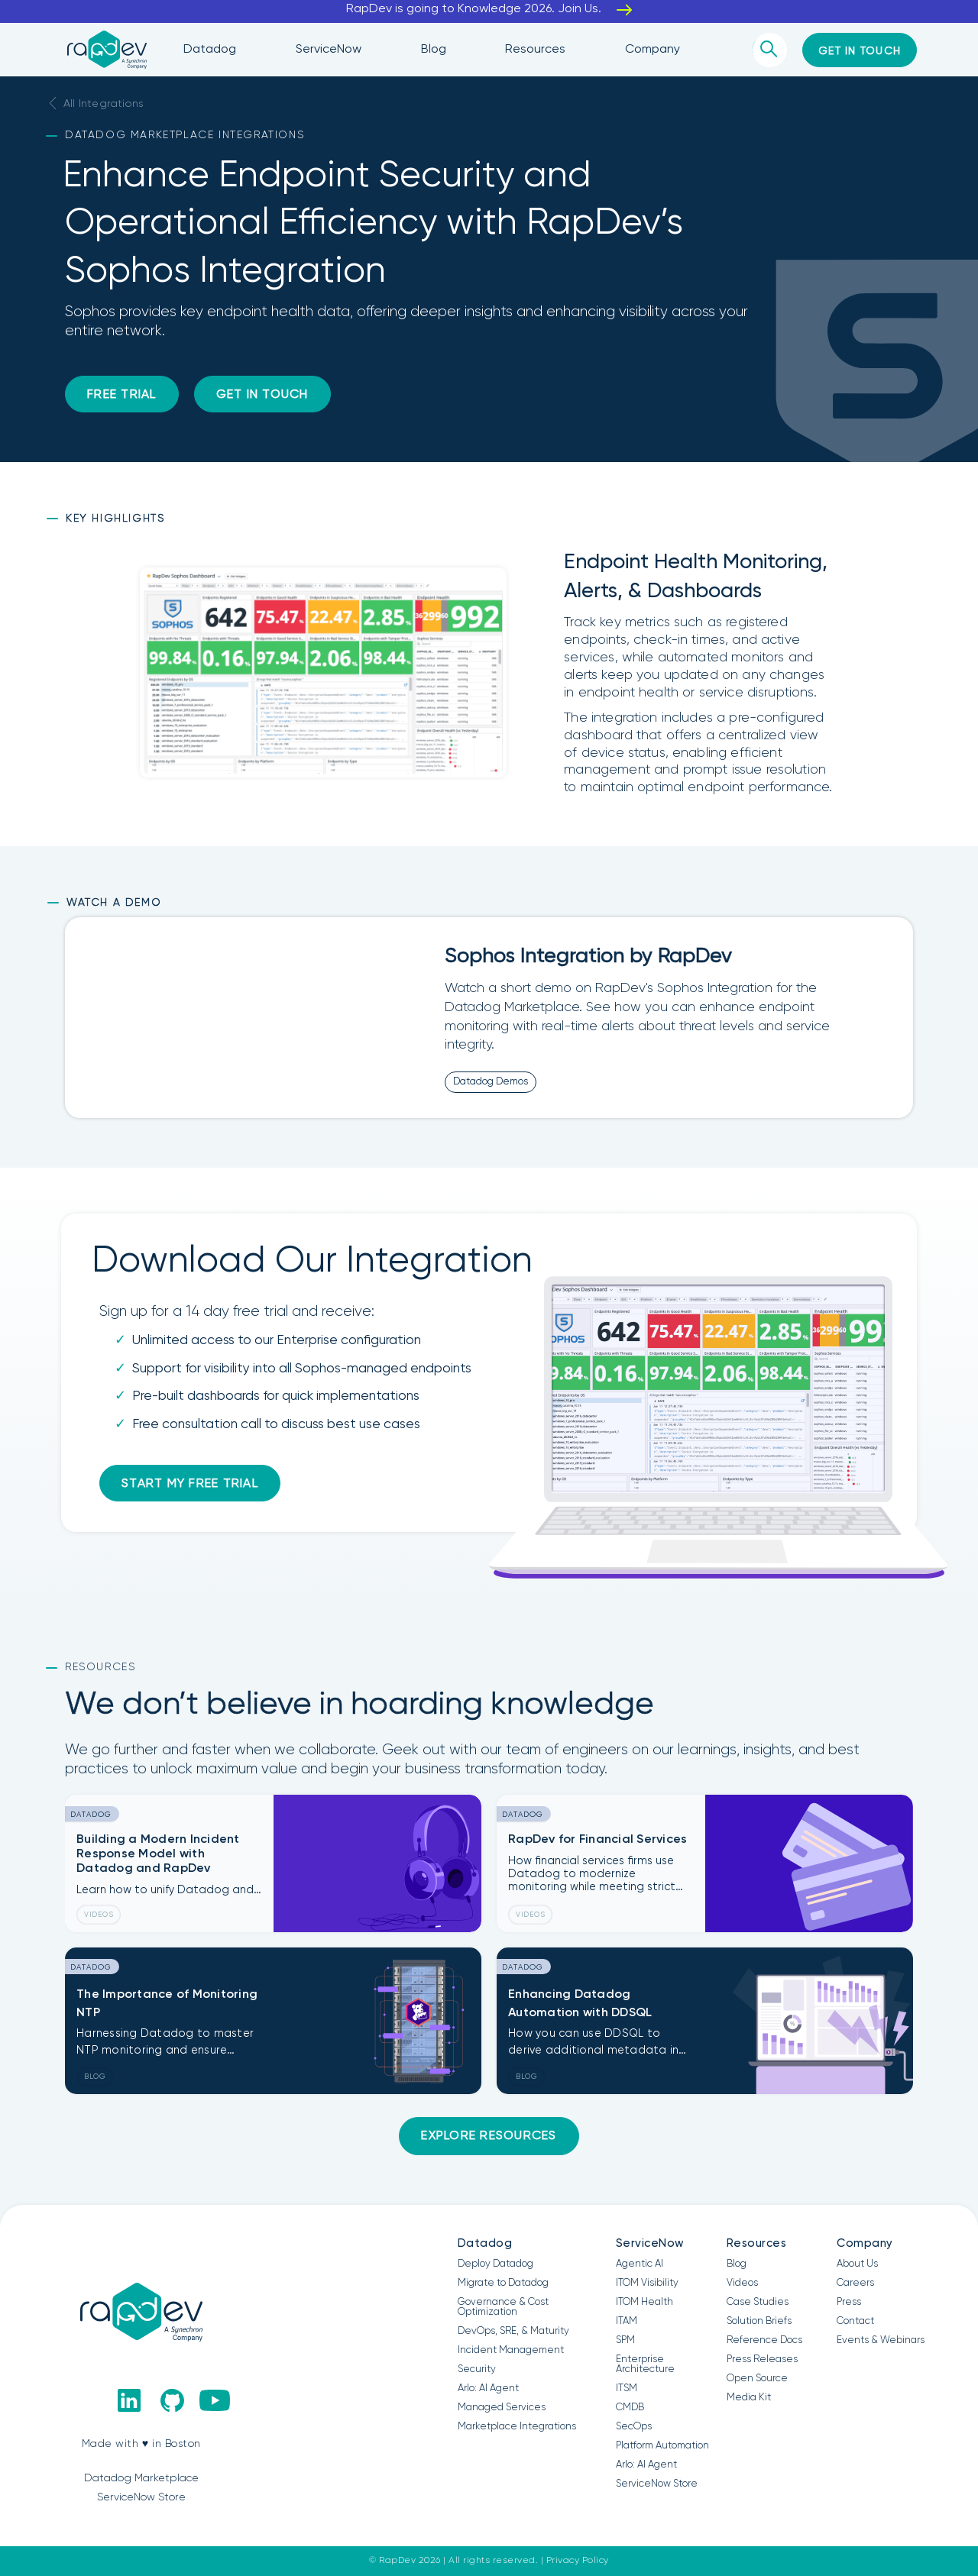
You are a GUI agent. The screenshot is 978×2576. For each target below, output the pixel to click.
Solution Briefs (759, 2321)
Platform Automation (662, 2446)
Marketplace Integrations (517, 2427)
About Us (857, 2264)
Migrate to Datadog (503, 2283)
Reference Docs (764, 2340)
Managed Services (502, 2408)
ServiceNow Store (657, 2484)
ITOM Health (644, 2302)
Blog (736, 2264)
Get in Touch (262, 395)
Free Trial (122, 395)
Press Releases (762, 2359)
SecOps (634, 2427)
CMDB (630, 2408)
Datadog (485, 2243)
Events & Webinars (881, 2340)
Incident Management (511, 2350)
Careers (855, 2283)
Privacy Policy (577, 2560)
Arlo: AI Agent (488, 2388)
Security (477, 2369)
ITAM (626, 2321)
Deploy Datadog (495, 2264)
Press (849, 2302)
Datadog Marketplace (141, 2478)
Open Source (757, 2379)
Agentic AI (639, 2264)
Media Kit (749, 2398)
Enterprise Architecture (645, 2364)
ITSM (626, 2388)
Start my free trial (189, 1484)
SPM (625, 2340)
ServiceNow (650, 2243)
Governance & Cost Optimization (503, 2307)
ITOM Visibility (647, 2283)
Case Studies (758, 2302)
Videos (742, 2283)
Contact (855, 2321)
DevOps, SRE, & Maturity (513, 2331)
